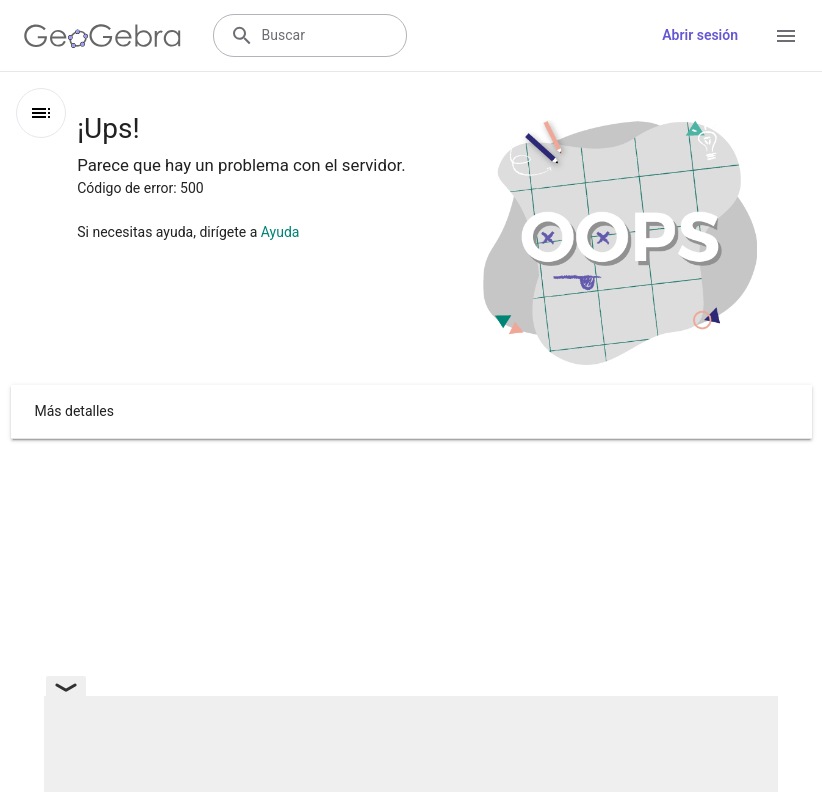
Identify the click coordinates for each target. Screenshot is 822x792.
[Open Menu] (786, 36)
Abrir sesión (700, 35)
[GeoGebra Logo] (102, 36)
